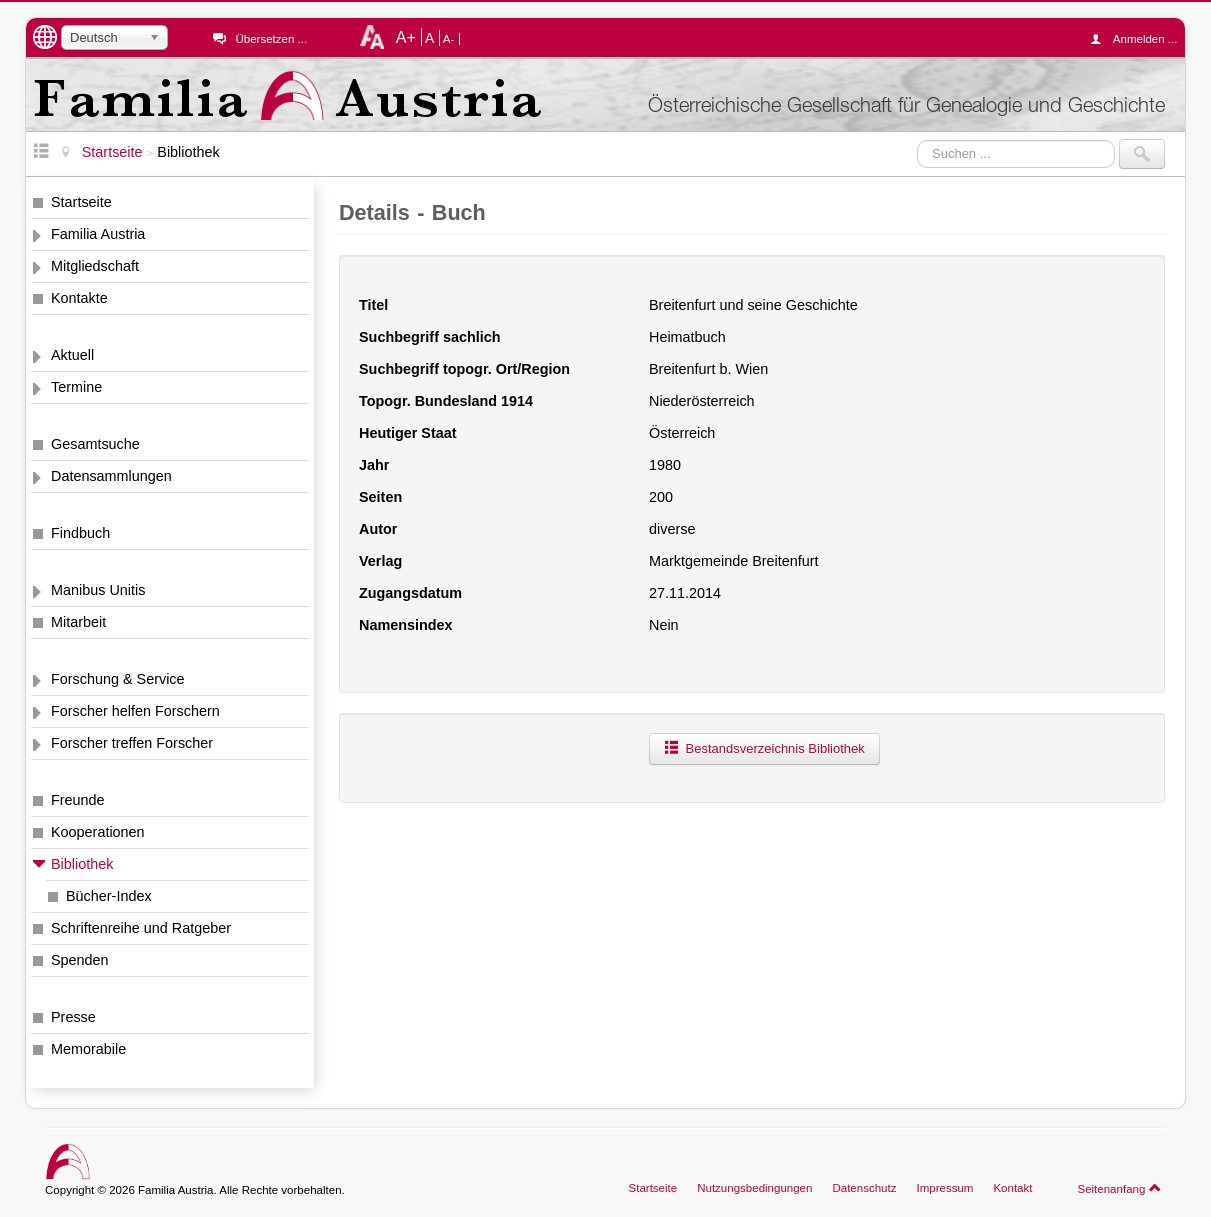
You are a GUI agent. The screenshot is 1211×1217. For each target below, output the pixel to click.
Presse (73, 1017)
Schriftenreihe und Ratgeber (141, 928)
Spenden (80, 960)
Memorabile (88, 1049)
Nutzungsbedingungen (754, 1188)
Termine (76, 387)
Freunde (78, 800)
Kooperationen (98, 832)
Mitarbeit (78, 622)
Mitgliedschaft (95, 266)
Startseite (81, 202)
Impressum (944, 1188)
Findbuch (80, 533)
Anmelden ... (1139, 39)
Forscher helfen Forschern (135, 711)
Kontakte (79, 298)
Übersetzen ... (271, 39)
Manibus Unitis (98, 590)
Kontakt (1012, 1188)
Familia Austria (98, 234)
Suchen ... (917, 139)
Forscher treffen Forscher (132, 743)
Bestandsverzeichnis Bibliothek (764, 748)
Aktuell (72, 355)
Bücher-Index (109, 896)
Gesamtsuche (95, 444)
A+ (406, 37)
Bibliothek (82, 864)
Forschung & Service (118, 679)
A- (449, 39)
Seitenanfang (1119, 1188)
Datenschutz (864, 1188)
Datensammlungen (111, 476)
